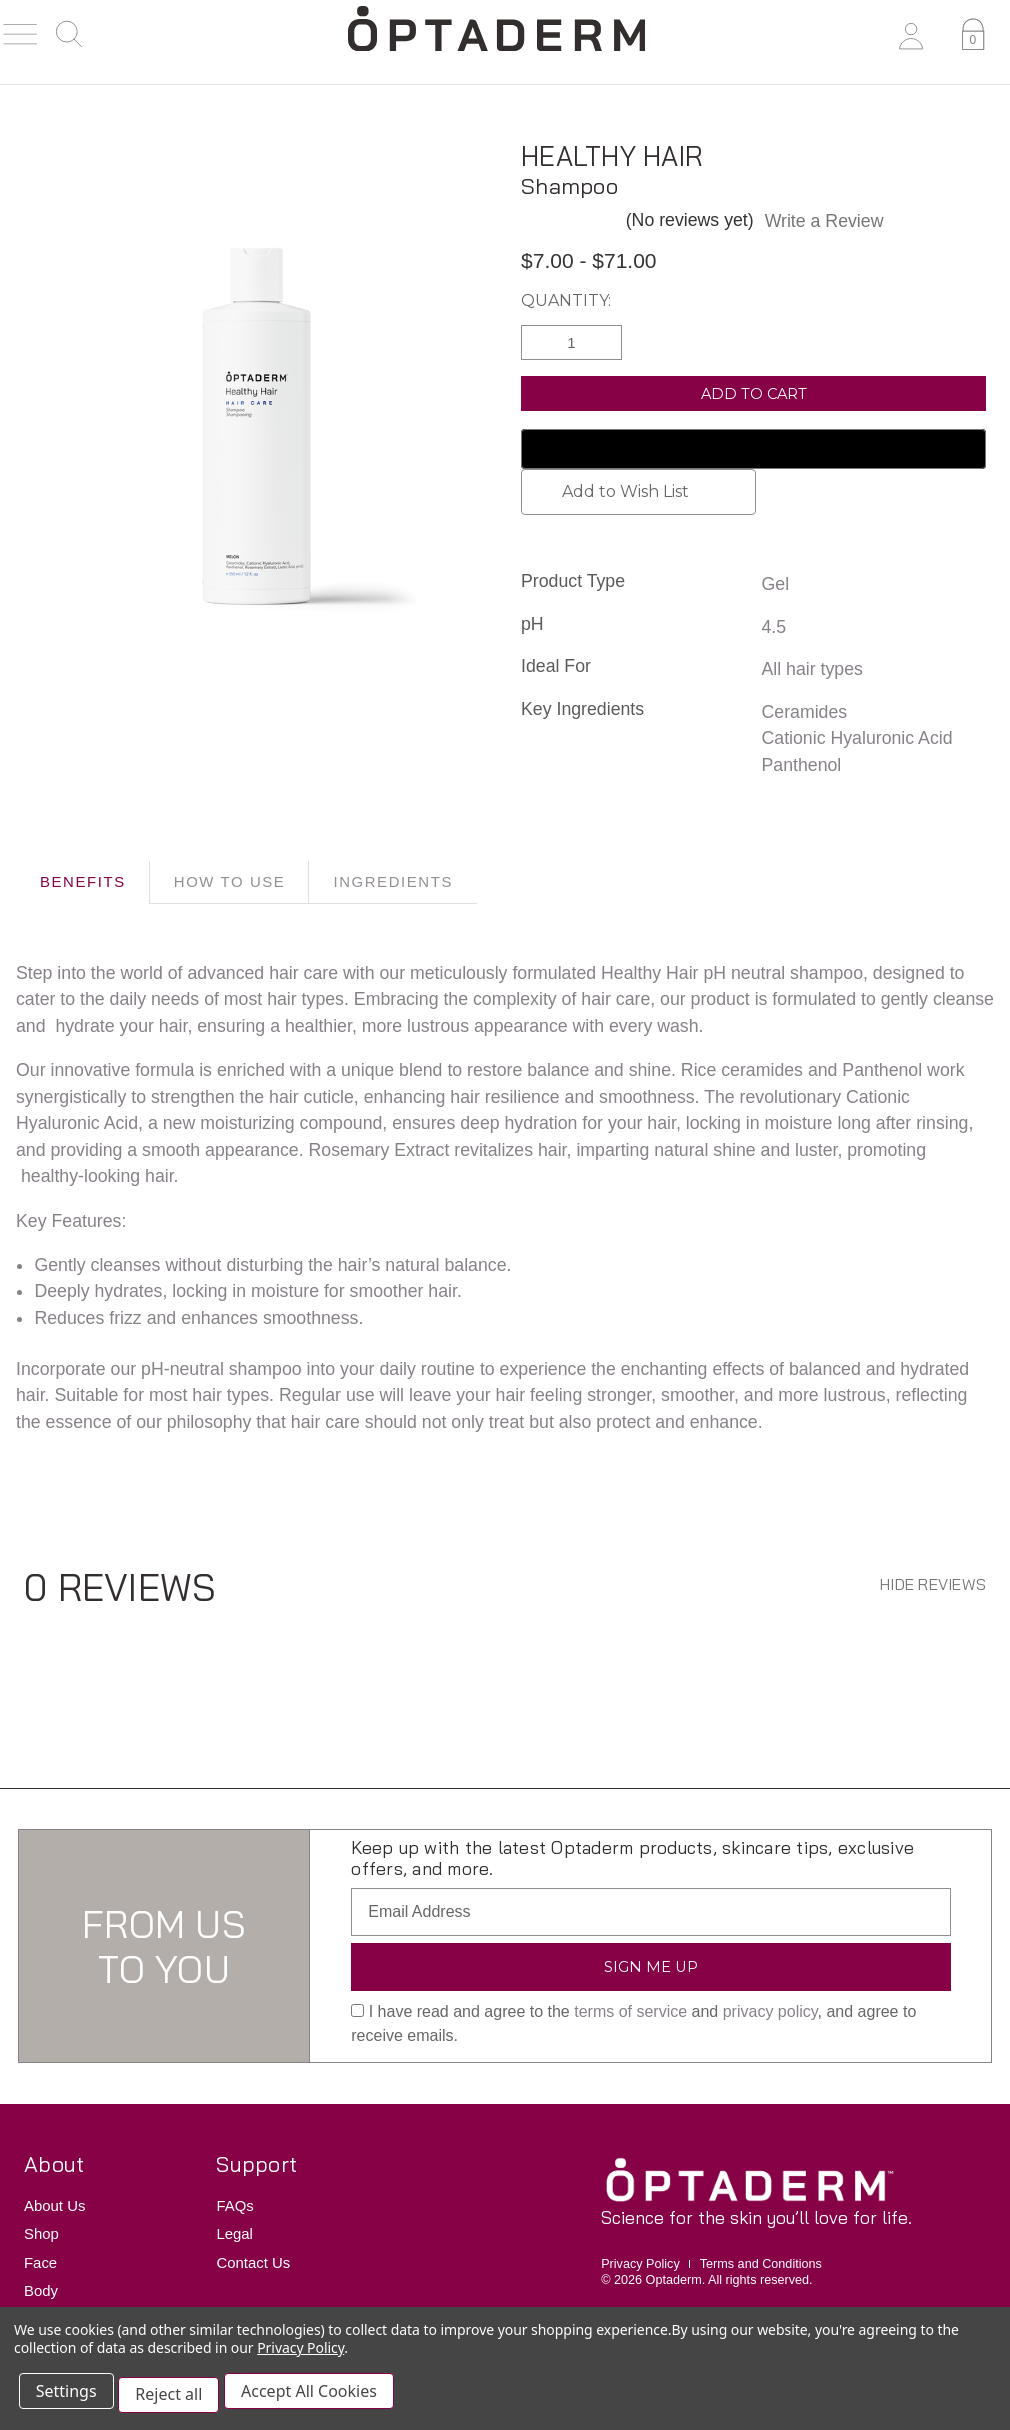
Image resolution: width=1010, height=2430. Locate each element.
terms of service (630, 2012)
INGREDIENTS (393, 881)
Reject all (175, 2398)
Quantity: (566, 300)
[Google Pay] (753, 449)
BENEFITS (83, 881)
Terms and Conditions (761, 2264)
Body (41, 2290)
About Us (54, 2205)
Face (40, 2262)
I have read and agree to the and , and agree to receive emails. (633, 2024)
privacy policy (770, 2012)
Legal (234, 2234)
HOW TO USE (230, 881)
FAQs (234, 2205)
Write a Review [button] (824, 221)
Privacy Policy (640, 2264)
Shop (41, 2234)
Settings (69, 2398)
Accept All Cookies (319, 2398)
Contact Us (253, 2262)
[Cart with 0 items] (969, 38)
